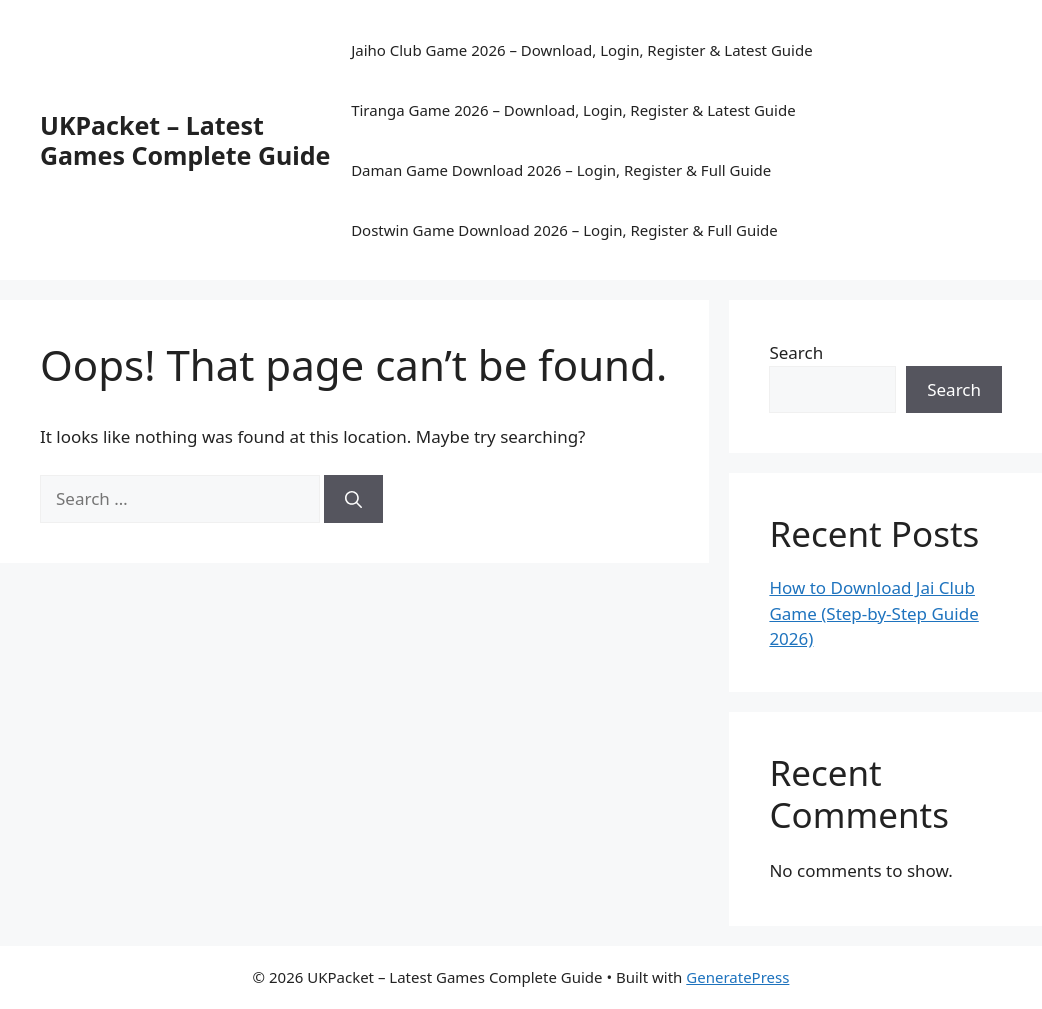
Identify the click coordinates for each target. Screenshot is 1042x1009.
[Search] (353, 499)
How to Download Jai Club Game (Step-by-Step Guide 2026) (873, 613)
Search (796, 352)
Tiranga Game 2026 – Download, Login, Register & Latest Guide (573, 110)
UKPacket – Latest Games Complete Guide (185, 140)
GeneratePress (737, 977)
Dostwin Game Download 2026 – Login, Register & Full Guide (564, 230)
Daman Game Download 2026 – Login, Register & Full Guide (561, 170)
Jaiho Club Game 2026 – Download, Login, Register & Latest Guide (582, 50)
